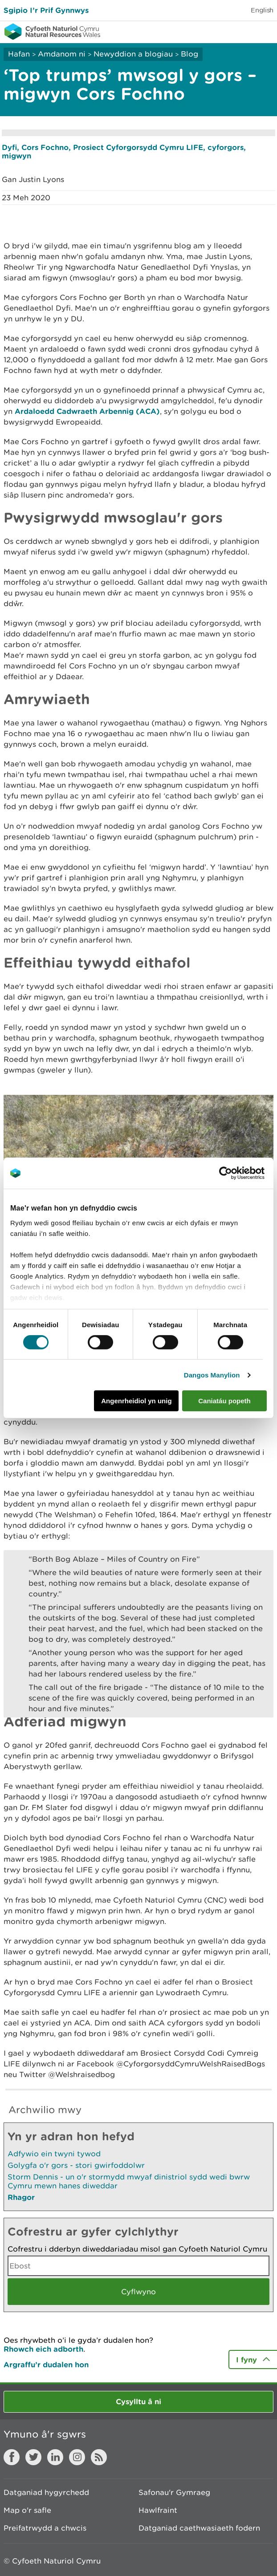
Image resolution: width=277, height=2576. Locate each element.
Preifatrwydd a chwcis (45, 2527)
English (262, 10)
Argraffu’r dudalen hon (46, 2364)
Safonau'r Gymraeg (174, 2492)
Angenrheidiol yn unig (136, 1401)
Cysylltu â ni (138, 2401)
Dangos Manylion (212, 1375)
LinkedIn (55, 2457)
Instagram (77, 2457)
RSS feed (99, 2457)
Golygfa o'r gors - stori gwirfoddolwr (76, 2165)
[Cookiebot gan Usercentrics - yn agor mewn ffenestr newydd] (241, 1173)
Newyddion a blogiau (134, 53)
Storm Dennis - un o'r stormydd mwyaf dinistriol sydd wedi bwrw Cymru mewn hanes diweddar (129, 2181)
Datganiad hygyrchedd (46, 2492)
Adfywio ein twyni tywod (54, 2153)
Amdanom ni (62, 53)
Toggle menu (264, 31)
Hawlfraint (157, 2510)
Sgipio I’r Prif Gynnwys (46, 10)
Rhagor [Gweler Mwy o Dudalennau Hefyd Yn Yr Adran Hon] (21, 2197)
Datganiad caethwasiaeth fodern (199, 2527)
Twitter (33, 2457)
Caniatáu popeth (224, 1401)
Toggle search (239, 31)
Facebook (12, 2457)
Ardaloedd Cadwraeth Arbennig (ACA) (87, 411)
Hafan (19, 53)
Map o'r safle (27, 2510)
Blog (189, 53)
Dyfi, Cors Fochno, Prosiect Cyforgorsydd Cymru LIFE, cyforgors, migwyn (124, 151)
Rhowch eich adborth (43, 2349)
